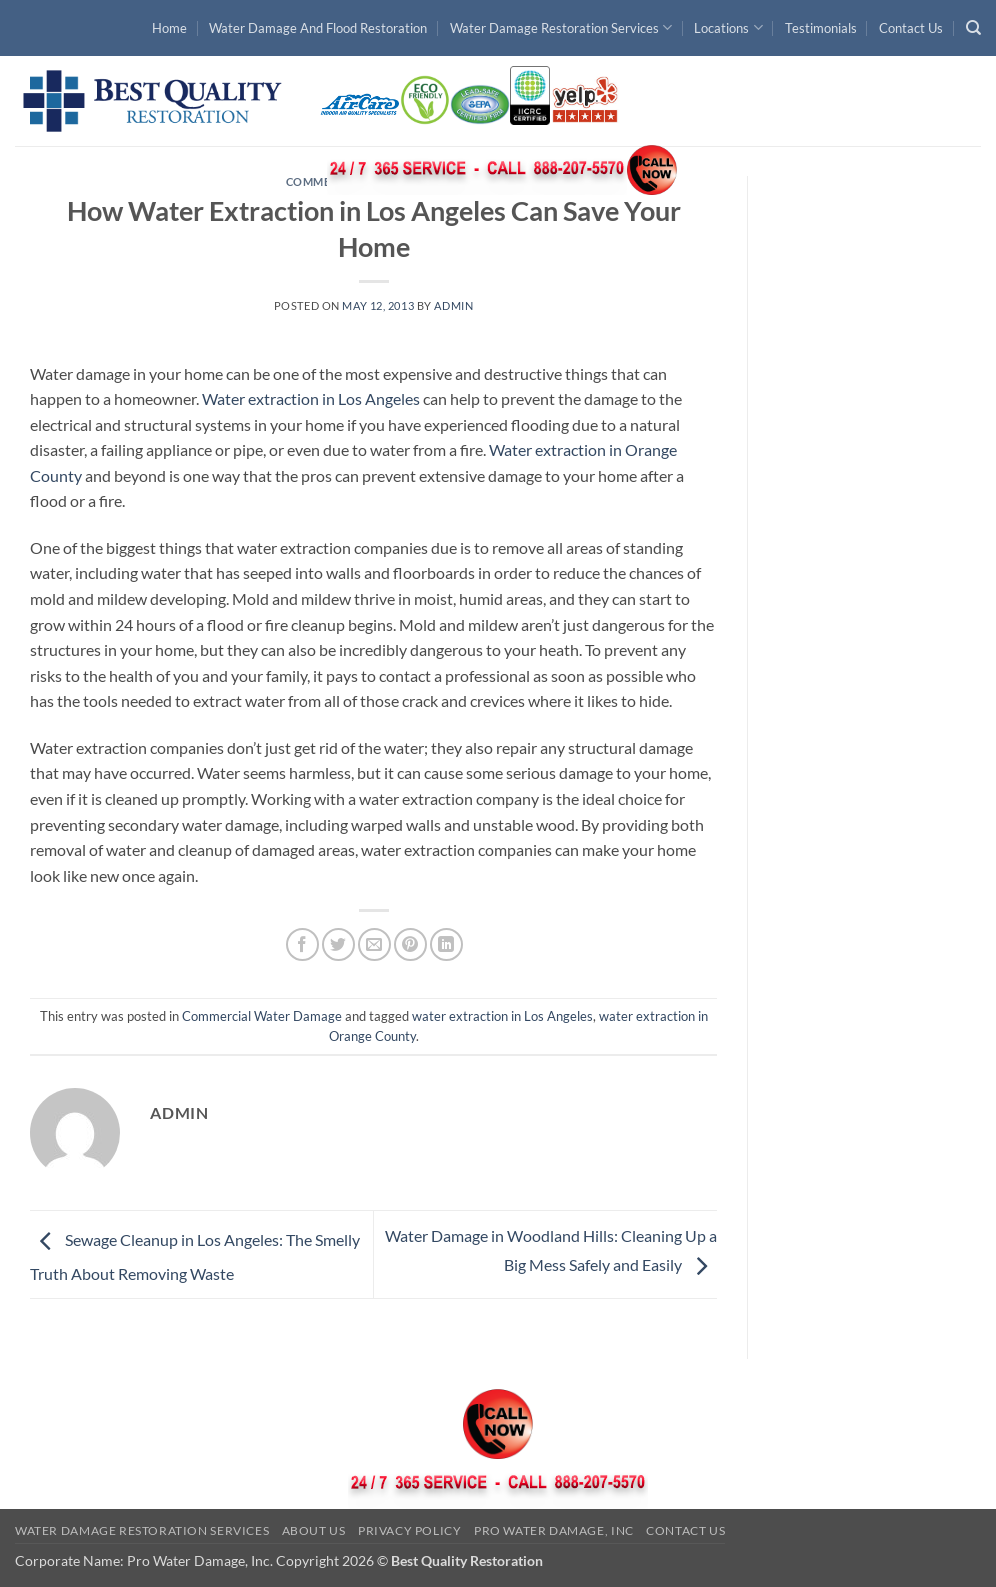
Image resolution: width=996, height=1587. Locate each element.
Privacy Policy (410, 1530)
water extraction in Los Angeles (502, 1016)
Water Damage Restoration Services (561, 27)
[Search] (973, 28)
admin (453, 305)
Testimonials (821, 28)
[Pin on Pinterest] (410, 944)
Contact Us (911, 28)
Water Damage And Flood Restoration (318, 28)
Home (169, 28)
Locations (728, 27)
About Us (314, 1530)
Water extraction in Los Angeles (311, 398)
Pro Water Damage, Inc (554, 1530)
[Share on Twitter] (338, 944)
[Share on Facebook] (302, 944)
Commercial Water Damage (262, 1016)
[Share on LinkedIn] (446, 944)
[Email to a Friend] (374, 944)
